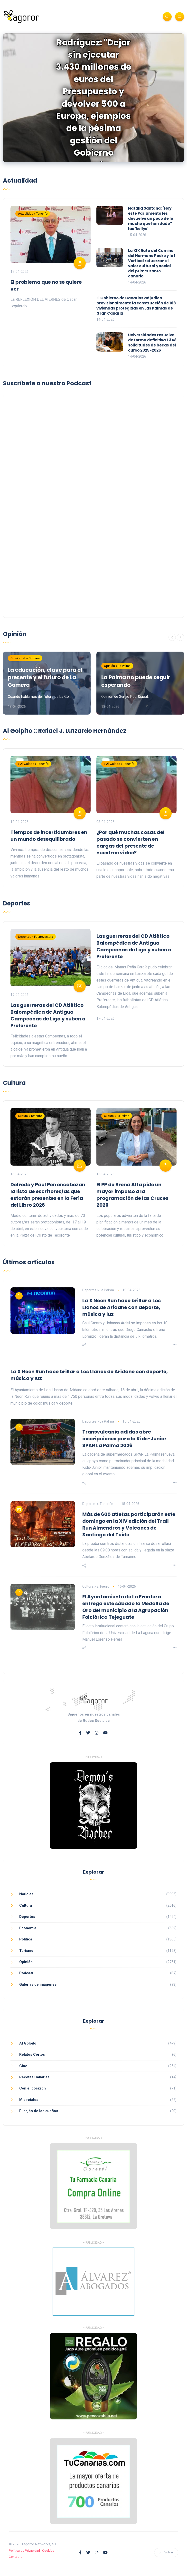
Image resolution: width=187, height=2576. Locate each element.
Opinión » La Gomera (25, 661)
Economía (27, 1930)
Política (25, 1942)
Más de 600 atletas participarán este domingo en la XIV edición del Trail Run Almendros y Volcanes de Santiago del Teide (128, 1526)
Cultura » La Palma (116, 1118)
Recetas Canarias (34, 2080)
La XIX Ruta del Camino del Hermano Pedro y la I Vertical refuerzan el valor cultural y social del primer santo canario (151, 265)
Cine (23, 2068)
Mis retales (28, 2102)
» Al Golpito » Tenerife (33, 766)
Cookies (48, 2553)
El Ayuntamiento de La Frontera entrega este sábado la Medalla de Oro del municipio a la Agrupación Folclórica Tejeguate (125, 1609)
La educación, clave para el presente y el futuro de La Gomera (45, 680)
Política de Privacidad (24, 2553)
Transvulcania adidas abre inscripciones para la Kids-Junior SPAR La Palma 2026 (124, 1441)
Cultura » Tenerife (30, 1118)
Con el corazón (32, 2091)
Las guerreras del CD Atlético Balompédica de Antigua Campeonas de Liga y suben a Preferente (47, 1017)
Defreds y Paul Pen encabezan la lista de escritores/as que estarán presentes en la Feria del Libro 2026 (47, 1197)
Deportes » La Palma (98, 1293)
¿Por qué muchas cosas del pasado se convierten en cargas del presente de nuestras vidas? (130, 845)
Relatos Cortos (32, 2057)
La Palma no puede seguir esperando (135, 683)
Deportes (27, 1919)
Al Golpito (27, 2046)
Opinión (26, 1964)
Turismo (26, 1953)
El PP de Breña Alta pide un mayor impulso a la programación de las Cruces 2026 (132, 1197)
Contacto (15, 2559)
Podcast (26, 1976)
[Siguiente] (180, 639)
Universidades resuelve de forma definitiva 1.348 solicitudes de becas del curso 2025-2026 (152, 345)
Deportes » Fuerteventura (35, 939)
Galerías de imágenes (37, 1987)
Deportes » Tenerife (97, 1506)
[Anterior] (172, 639)
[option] (93, 99)
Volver (166, 2555)
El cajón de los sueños (38, 2113)
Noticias (26, 1896)
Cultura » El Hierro (95, 1589)
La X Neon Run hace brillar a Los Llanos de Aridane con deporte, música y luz (121, 1310)
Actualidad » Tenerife (32, 216)
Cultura (25, 1908)
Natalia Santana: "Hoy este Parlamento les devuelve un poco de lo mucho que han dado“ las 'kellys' (150, 221)
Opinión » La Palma (117, 668)
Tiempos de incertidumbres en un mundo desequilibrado (48, 838)
